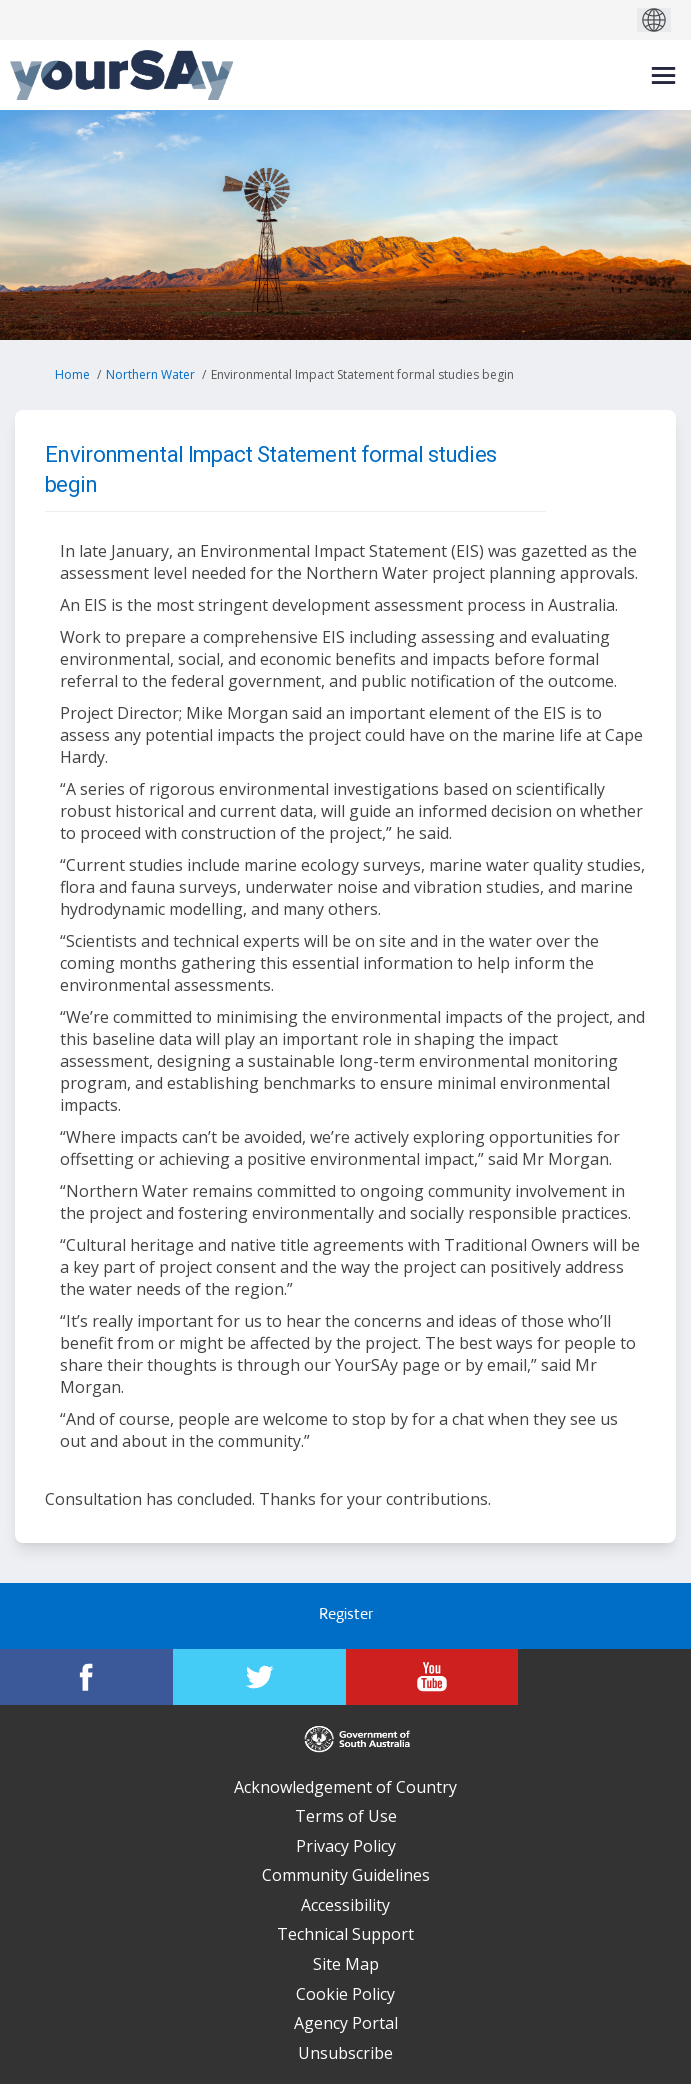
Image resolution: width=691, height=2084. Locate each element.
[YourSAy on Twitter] (259, 1677)
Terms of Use (346, 1816)
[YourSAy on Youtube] (432, 1677)
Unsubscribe (345, 2053)
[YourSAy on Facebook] (86, 1677)
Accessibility (345, 1905)
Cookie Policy (345, 1994)
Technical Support (345, 1934)
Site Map (346, 1964)
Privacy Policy (346, 1846)
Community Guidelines (346, 1875)
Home (72, 374)
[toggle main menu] (663, 75)
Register (346, 1615)
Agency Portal (346, 2023)
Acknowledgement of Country (345, 1787)
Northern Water (150, 374)
